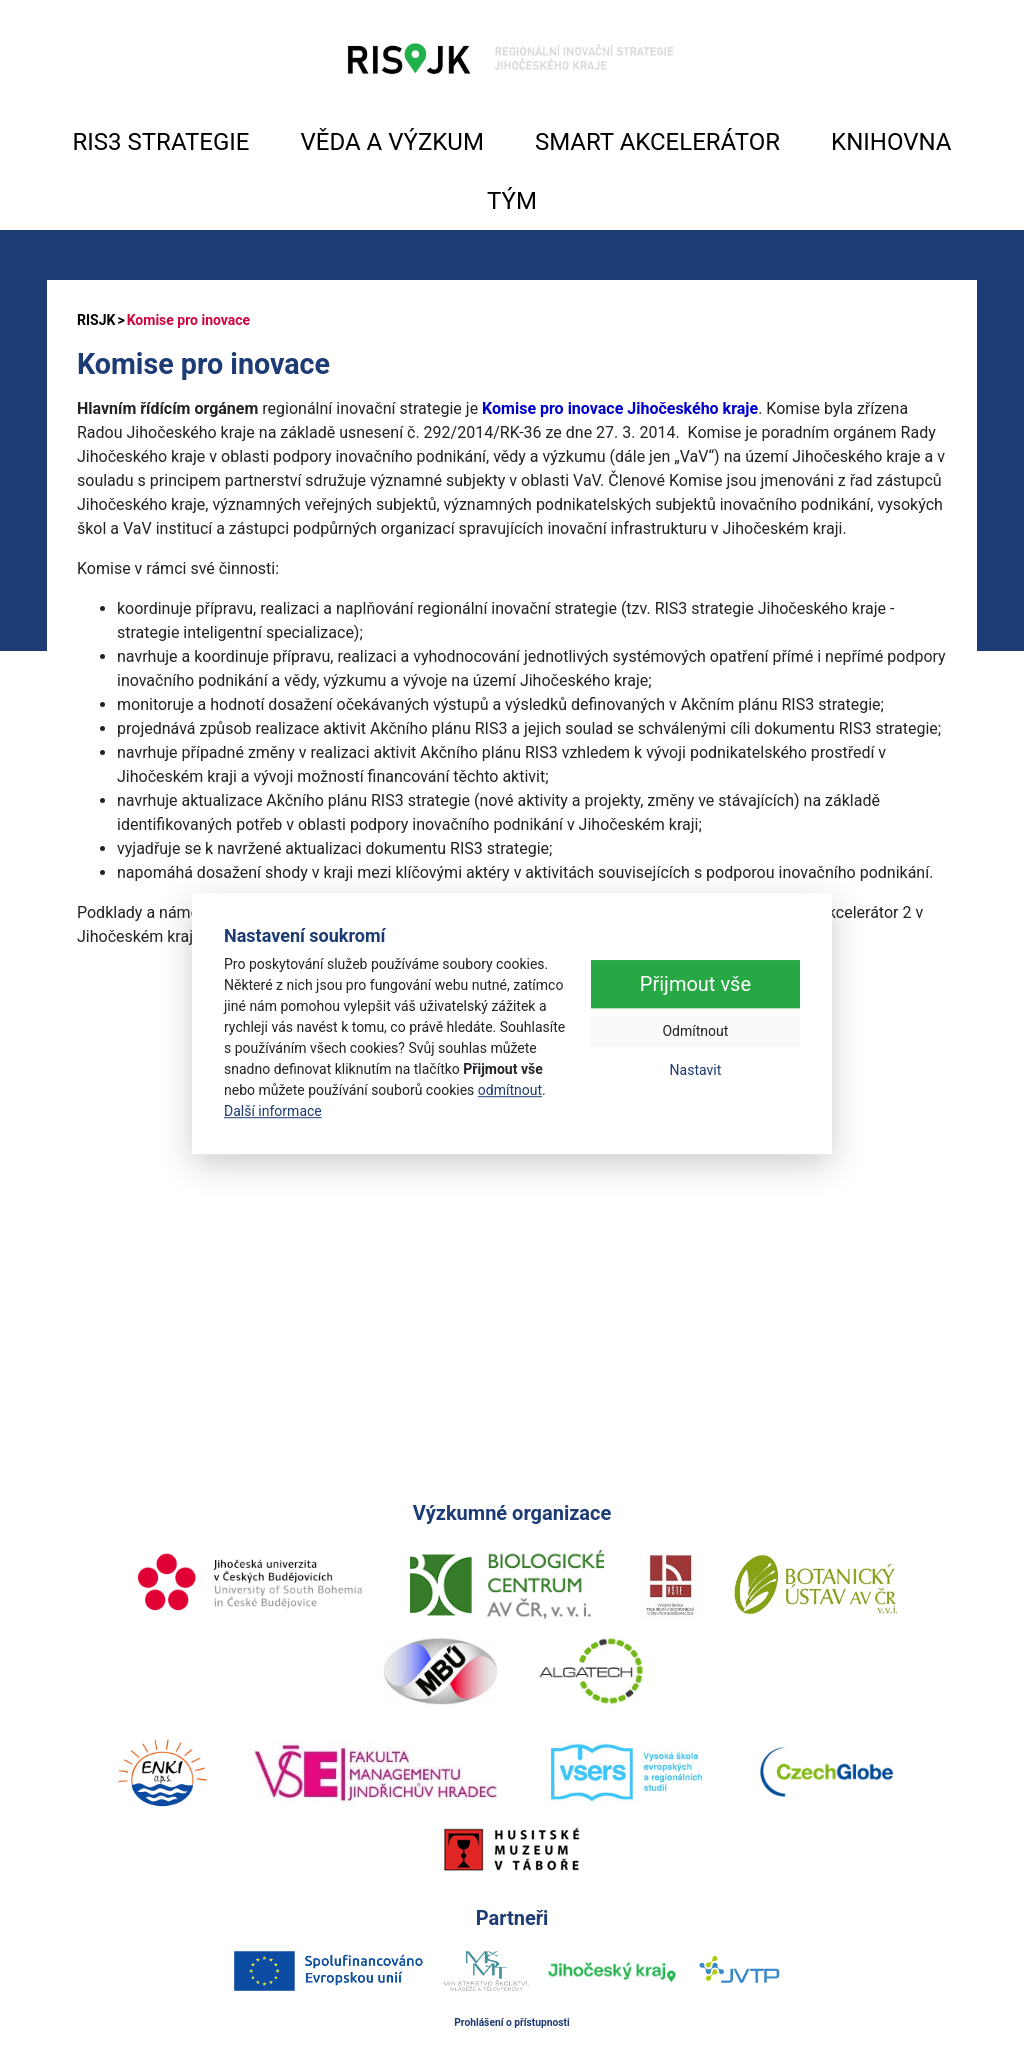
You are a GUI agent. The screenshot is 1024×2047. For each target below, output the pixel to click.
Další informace (273, 1111)
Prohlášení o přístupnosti (512, 2022)
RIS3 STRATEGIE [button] (161, 142)
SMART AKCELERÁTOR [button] (657, 142)
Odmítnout (695, 1032)
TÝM (512, 201)
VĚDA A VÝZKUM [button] (392, 142)
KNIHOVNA (891, 142)
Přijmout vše (695, 985)
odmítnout (510, 1090)
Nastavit (696, 1071)
